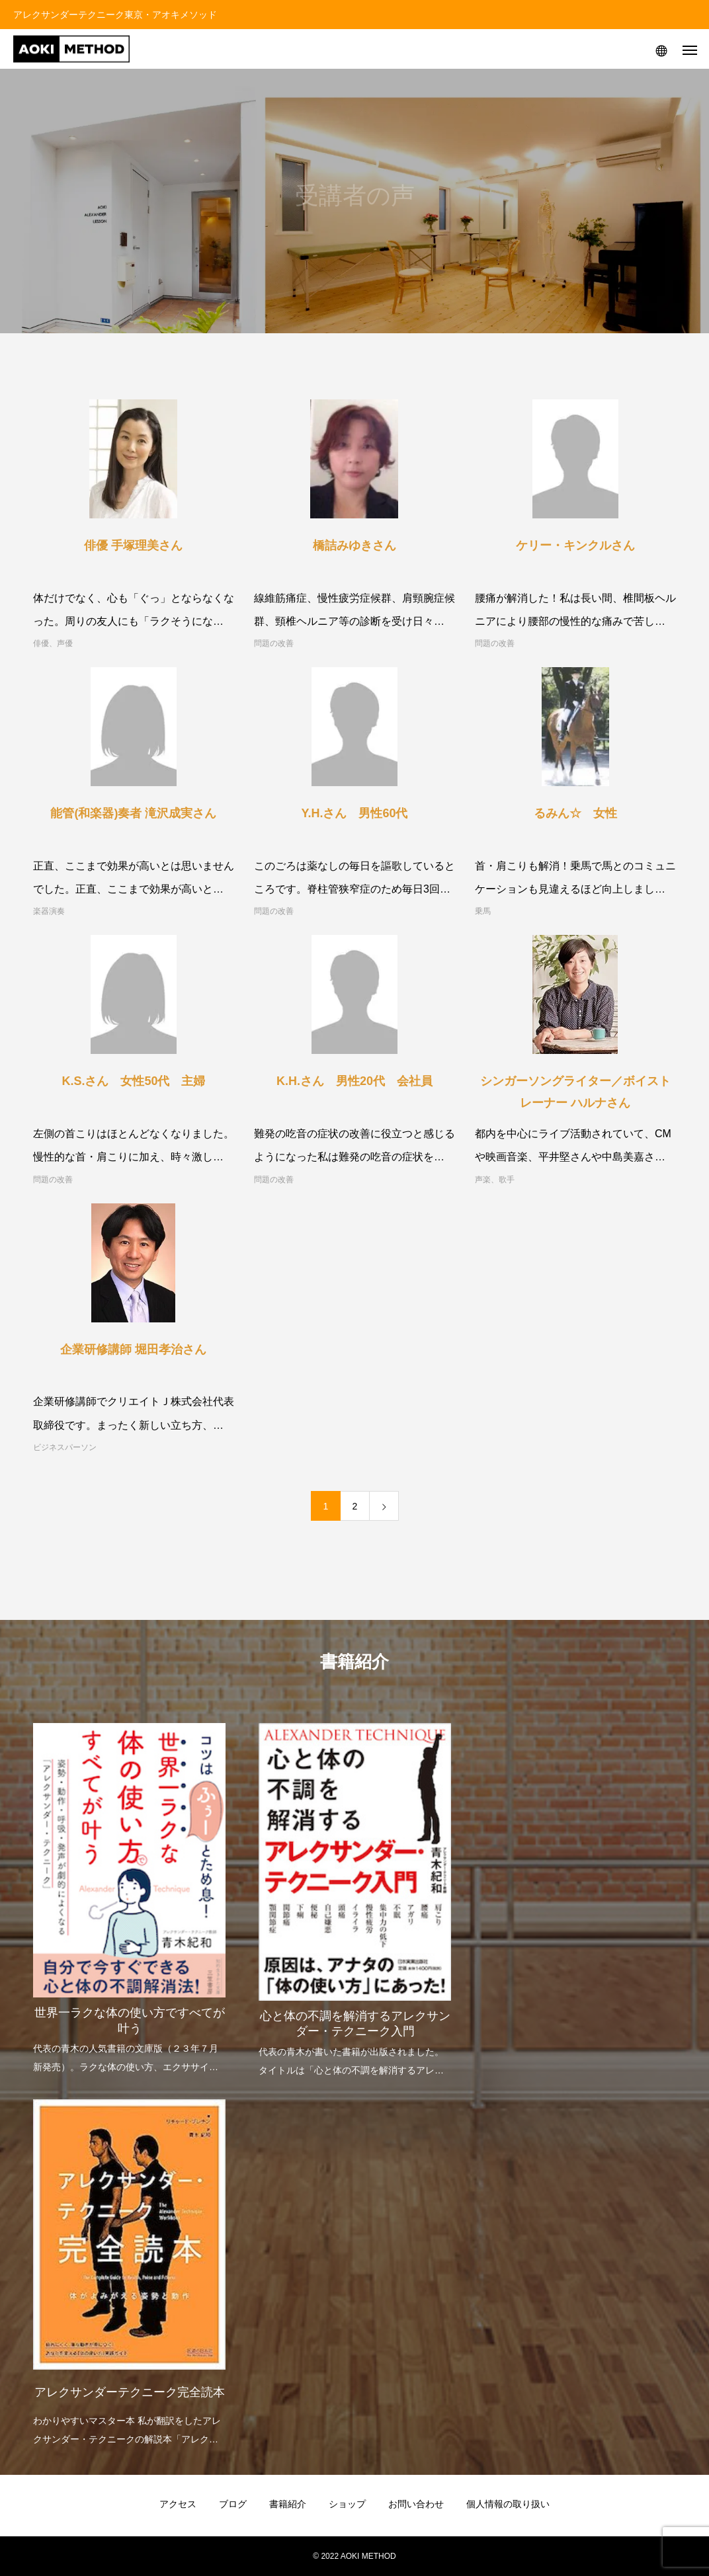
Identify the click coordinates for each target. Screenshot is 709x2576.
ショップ (347, 2504)
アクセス (177, 2504)
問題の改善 (274, 643)
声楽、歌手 (495, 1180)
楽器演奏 (49, 911)
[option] (129, 1890)
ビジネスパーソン (65, 1447)
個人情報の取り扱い (508, 2504)
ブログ (233, 2504)
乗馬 (483, 911)
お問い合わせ (416, 2504)
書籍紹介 (287, 2504)
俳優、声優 (53, 643)
